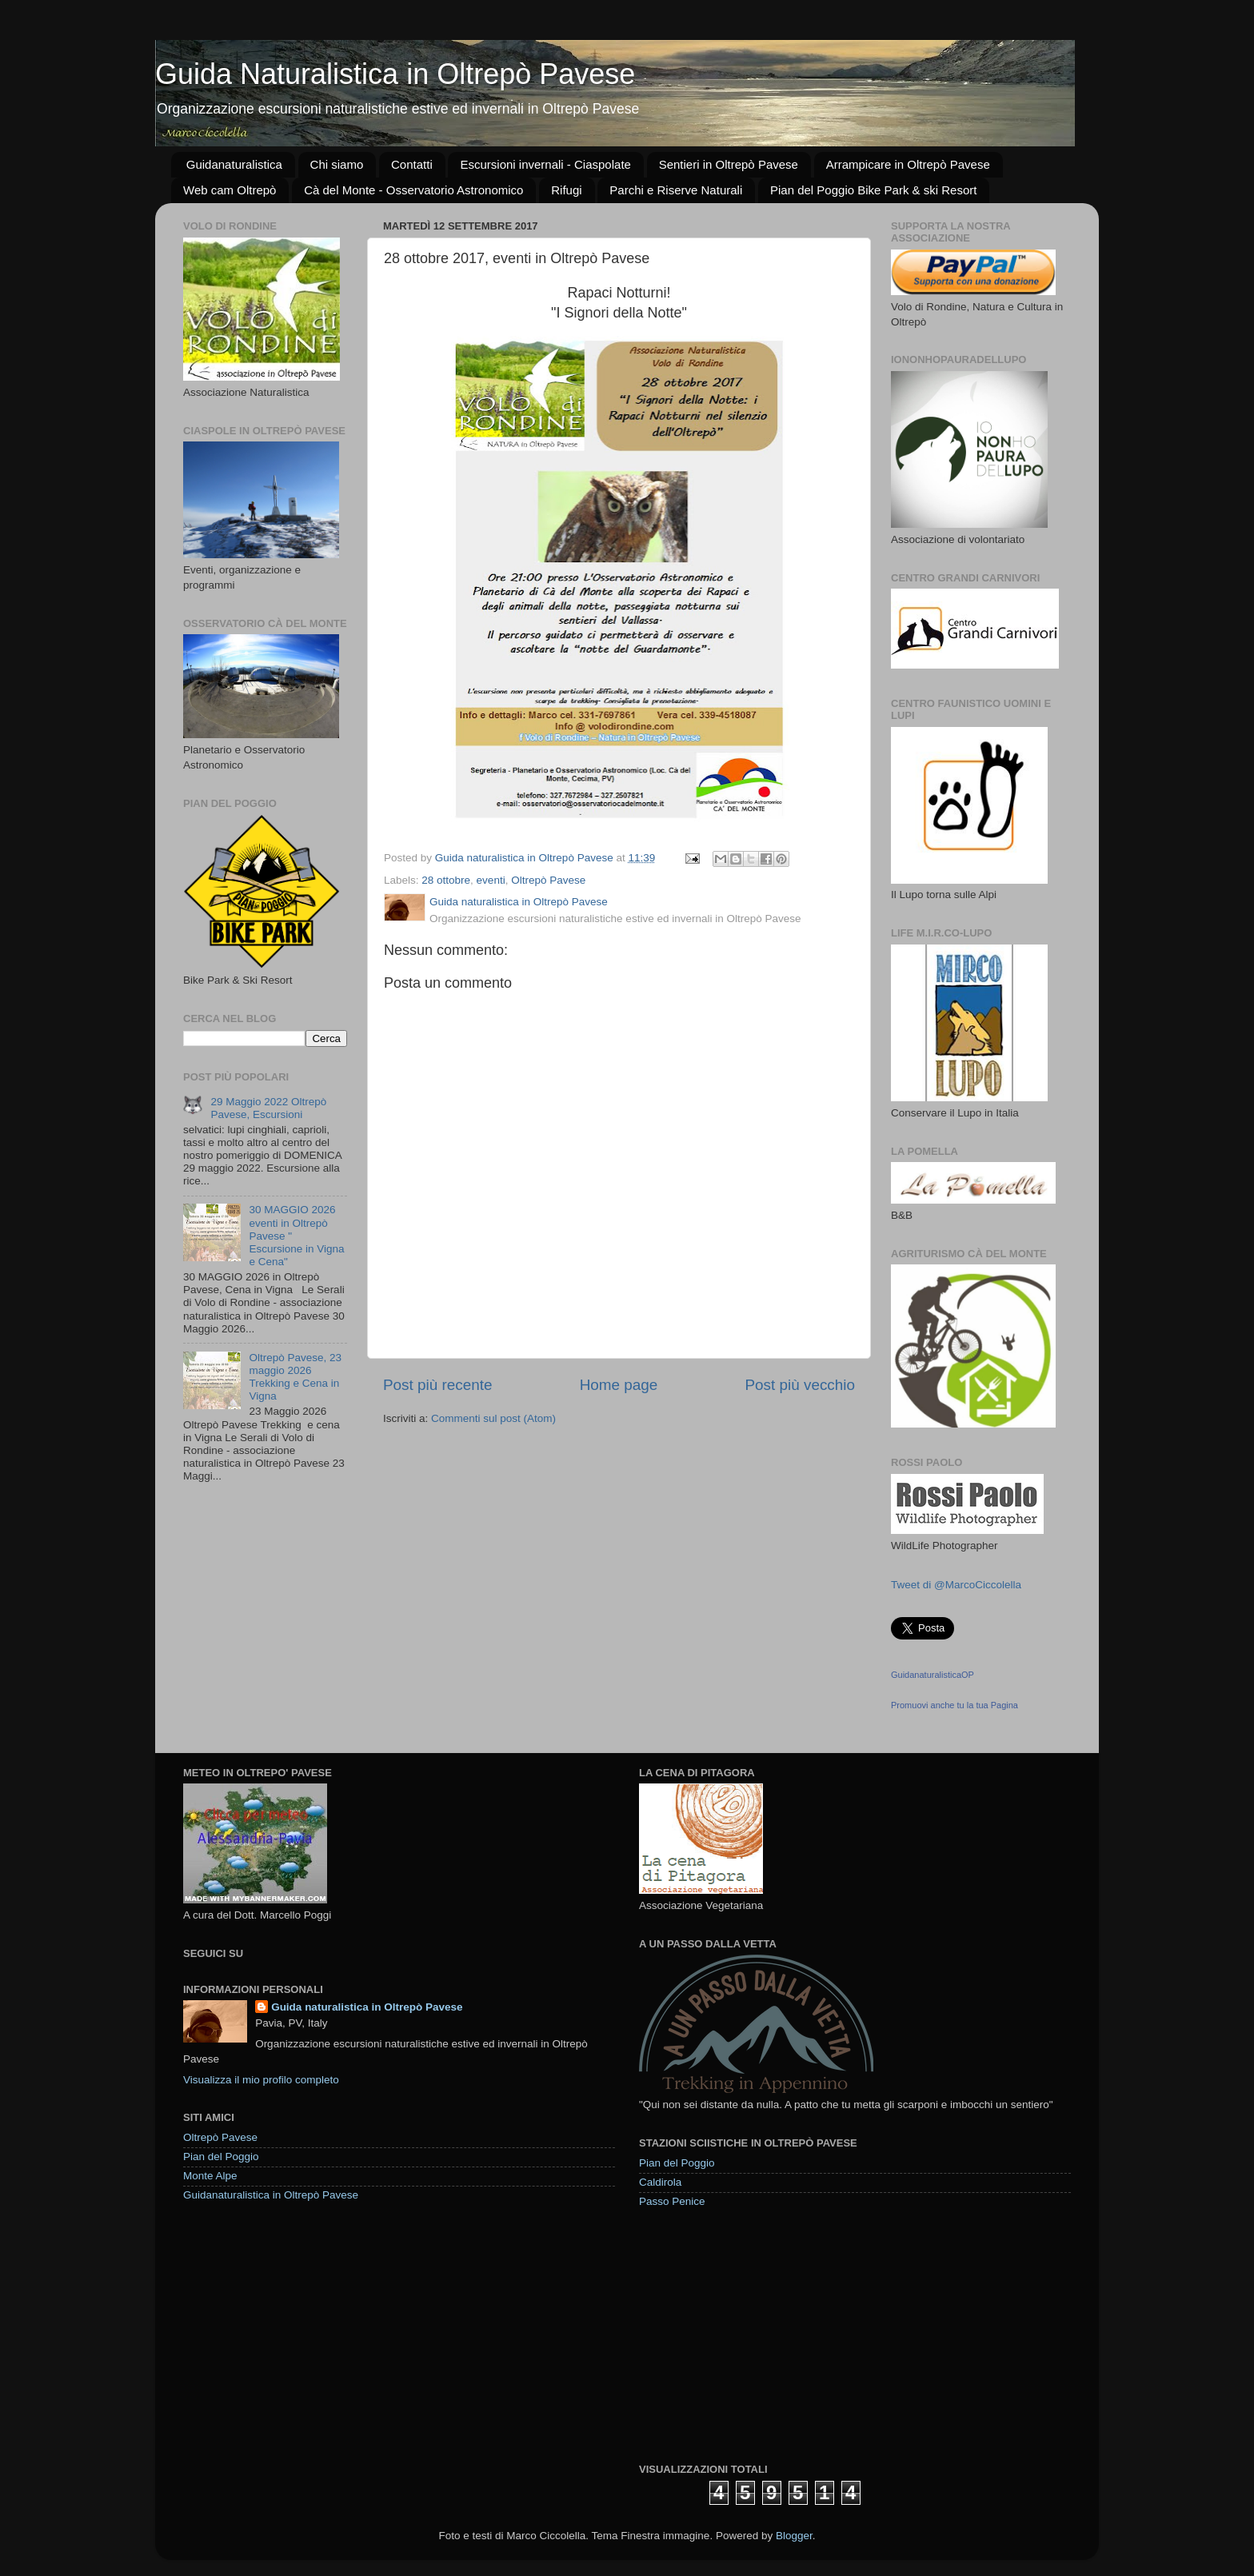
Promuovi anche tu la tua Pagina (954, 1705)
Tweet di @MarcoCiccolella (956, 1585)
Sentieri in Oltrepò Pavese (728, 164)
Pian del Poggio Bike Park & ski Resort (873, 190)
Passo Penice (672, 2201)
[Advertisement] (759, 2334)
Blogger (794, 2536)
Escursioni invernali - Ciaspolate (545, 164)
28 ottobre (445, 880)
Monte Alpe (210, 2176)
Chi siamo (337, 164)
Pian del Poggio (221, 2157)
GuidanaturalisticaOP (932, 1674)
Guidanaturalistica (234, 164)
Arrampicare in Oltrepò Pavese (908, 164)
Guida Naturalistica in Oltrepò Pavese (395, 74)
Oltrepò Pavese (548, 880)
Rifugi (566, 190)
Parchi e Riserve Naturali (675, 190)
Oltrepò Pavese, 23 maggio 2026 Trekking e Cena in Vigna (295, 1377)
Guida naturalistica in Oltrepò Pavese (366, 2007)
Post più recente (438, 1384)
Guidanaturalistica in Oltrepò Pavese (270, 2195)
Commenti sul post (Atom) (493, 1418)
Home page (619, 1384)
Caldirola (660, 2182)
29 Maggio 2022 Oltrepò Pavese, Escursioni (268, 1108)
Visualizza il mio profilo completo (261, 2080)
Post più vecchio (800, 1384)
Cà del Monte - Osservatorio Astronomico (413, 190)
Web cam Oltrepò (229, 190)
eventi (491, 880)
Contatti (412, 164)
